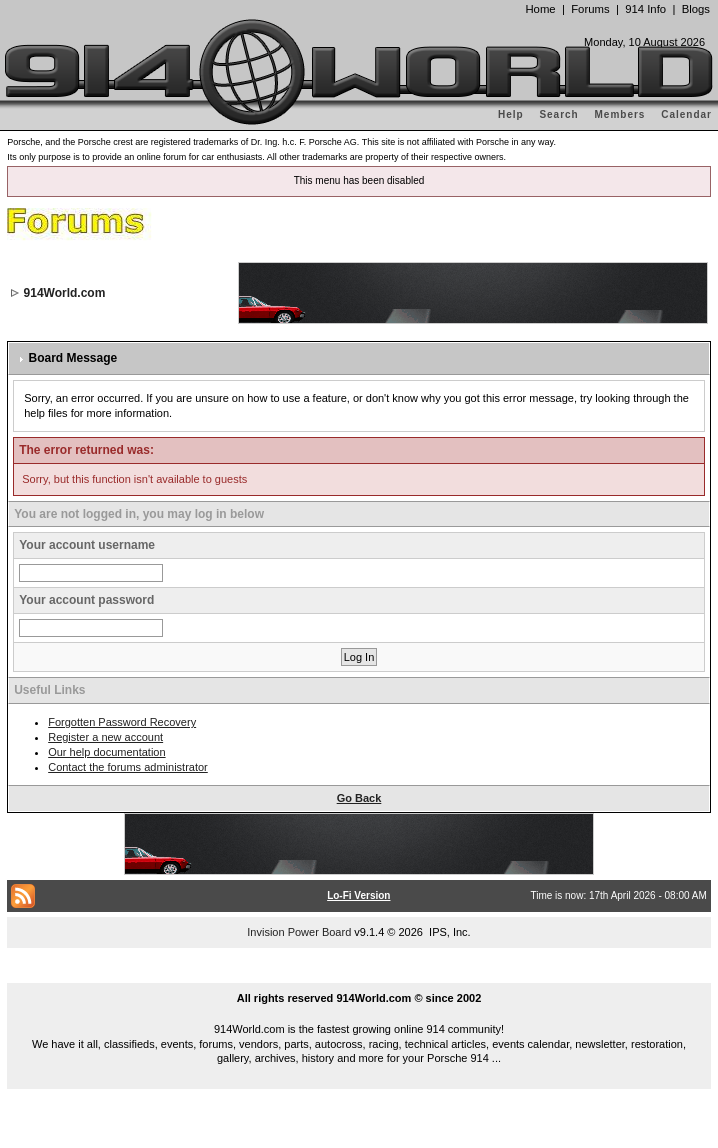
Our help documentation (106, 752)
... (359, 975)
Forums (590, 9)
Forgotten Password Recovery (122, 722)
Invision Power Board (299, 932)
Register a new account (105, 737)
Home (540, 9)
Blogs (696, 9)
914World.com (65, 293)
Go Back (359, 798)
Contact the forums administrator (128, 767)
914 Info (645, 9)
